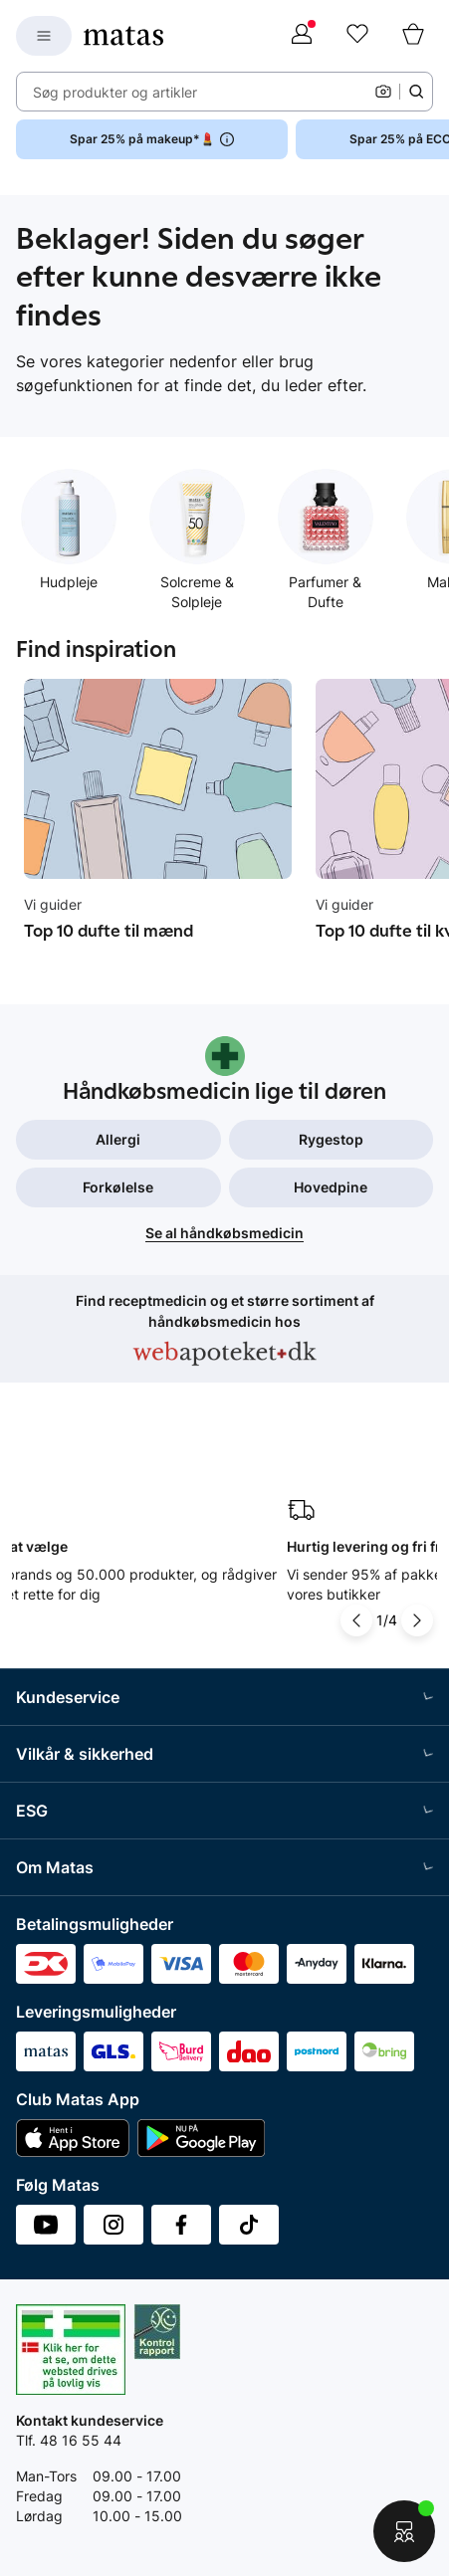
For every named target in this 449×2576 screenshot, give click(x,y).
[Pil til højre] (417, 1620)
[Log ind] (302, 36)
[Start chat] (404, 2531)
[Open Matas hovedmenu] (44, 36)
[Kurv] (413, 36)
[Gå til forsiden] (123, 36)
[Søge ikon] (416, 91)
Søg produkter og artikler (115, 92)
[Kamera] (383, 91)
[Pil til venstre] (356, 1620)
